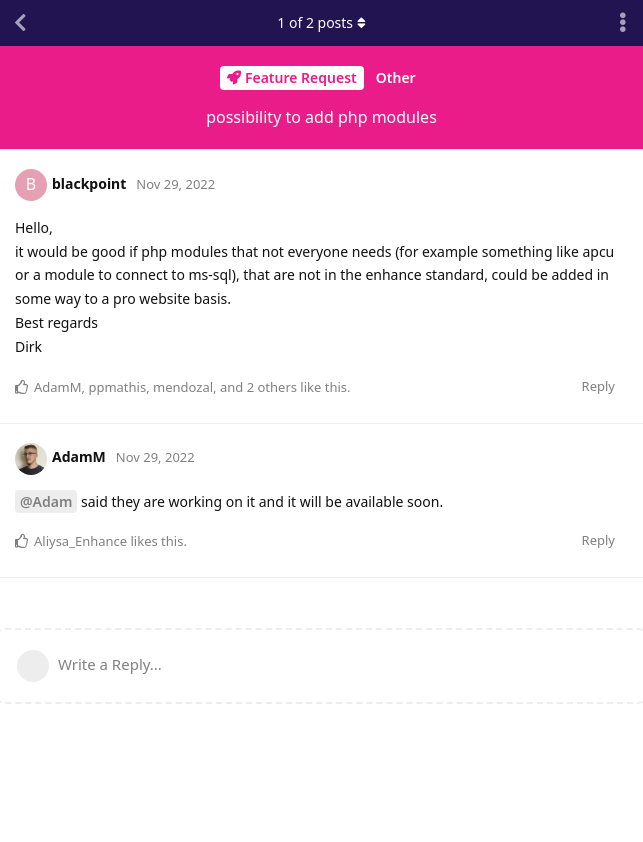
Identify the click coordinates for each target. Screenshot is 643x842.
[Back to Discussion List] (20, 23)
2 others (272, 387)
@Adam (46, 501)
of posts (321, 22)
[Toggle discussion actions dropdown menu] (623, 23)
